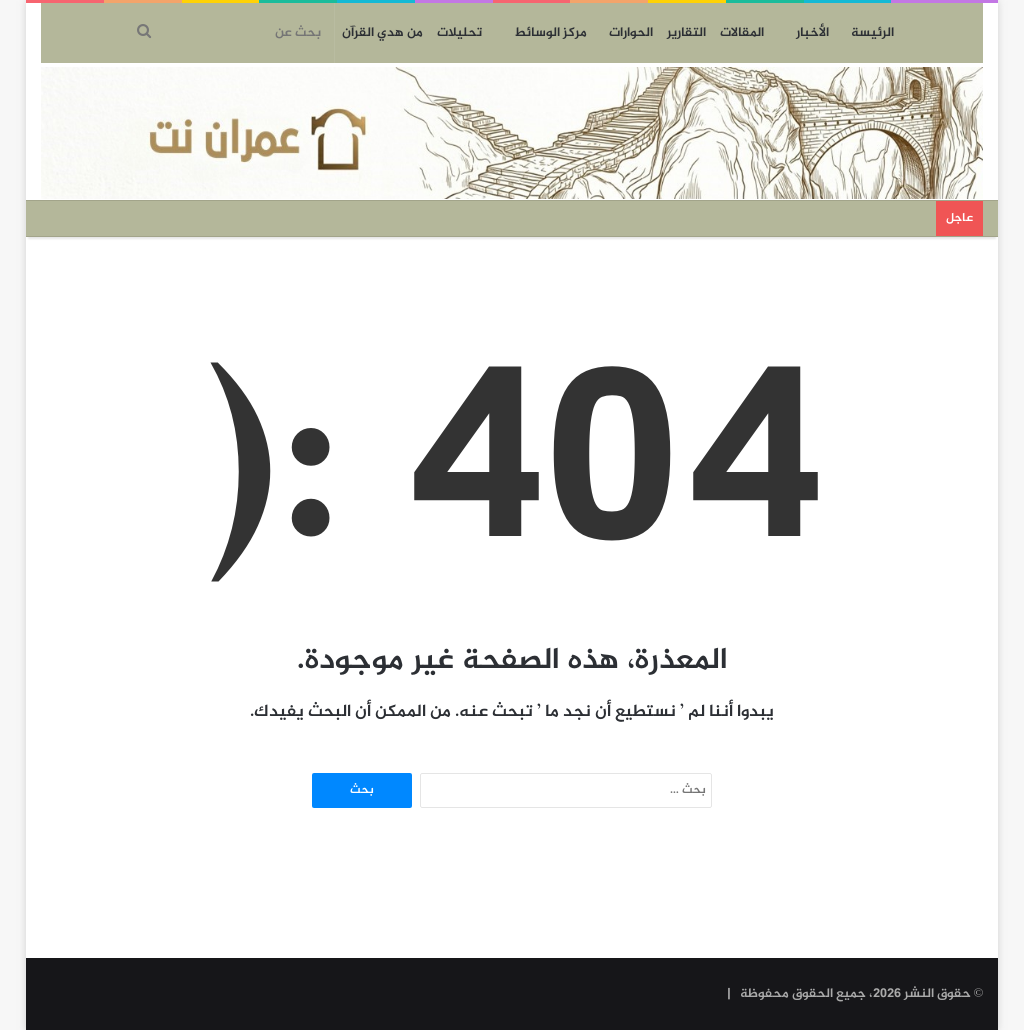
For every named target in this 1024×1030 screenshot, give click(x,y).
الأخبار (812, 33)
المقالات (742, 33)
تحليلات (459, 33)
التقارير (686, 33)
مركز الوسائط (550, 33)
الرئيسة (872, 33)
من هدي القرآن (382, 33)
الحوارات (631, 33)
